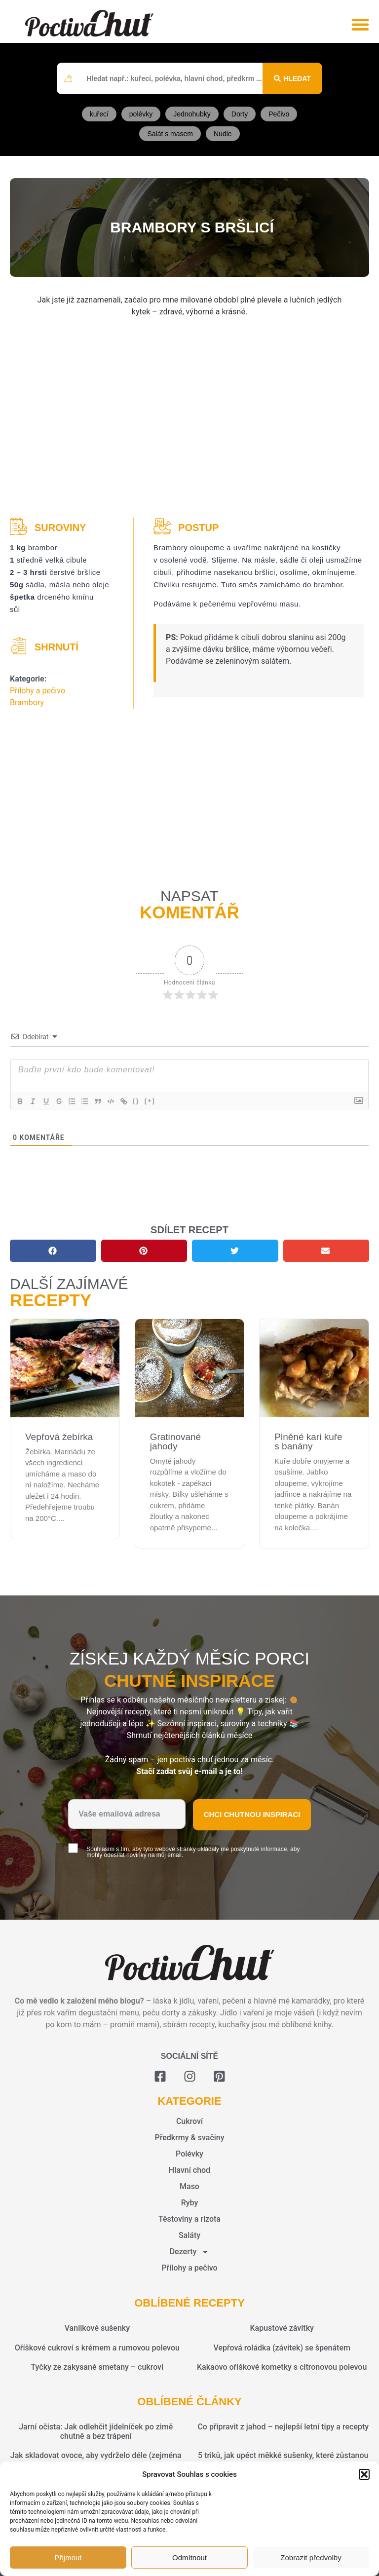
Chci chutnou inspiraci (252, 1814)
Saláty (189, 2235)
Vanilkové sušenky (97, 2328)
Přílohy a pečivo (37, 690)
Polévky (189, 2154)
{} (143, 1100)
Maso (189, 2186)
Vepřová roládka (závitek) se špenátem (281, 2347)
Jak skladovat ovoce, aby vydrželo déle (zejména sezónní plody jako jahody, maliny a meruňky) (96, 2460)
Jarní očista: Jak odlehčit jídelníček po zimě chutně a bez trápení (96, 2431)
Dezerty (190, 2252)
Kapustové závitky (281, 2328)
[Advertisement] (189, 419)
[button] (364, 2474)
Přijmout (67, 2557)
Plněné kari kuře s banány (308, 1441)
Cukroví (189, 2121)
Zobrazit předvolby (310, 2557)
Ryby (189, 2202)
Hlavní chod (189, 2170)
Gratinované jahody (175, 1441)
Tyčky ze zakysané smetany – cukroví (97, 2367)
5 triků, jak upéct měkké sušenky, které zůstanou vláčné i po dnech (283, 2460)
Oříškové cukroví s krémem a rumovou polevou (97, 2347)
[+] (157, 1100)
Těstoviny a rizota (189, 2219)
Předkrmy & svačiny (189, 2137)
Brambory (27, 702)
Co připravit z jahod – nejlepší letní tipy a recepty (283, 2426)
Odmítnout (189, 2557)
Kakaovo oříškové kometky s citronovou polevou (282, 2367)
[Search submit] (292, 78)
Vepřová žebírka (59, 1437)
